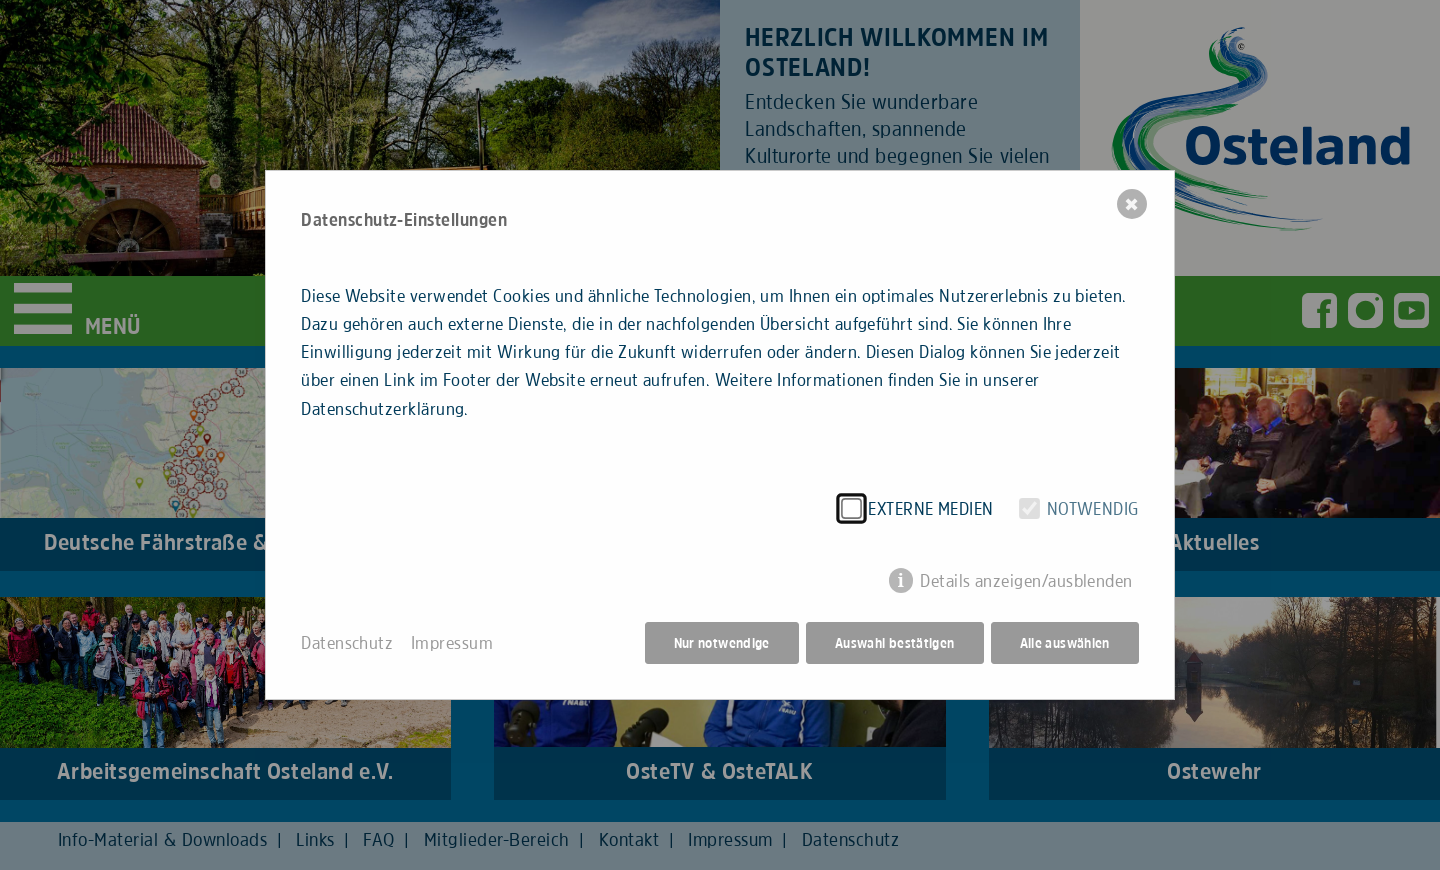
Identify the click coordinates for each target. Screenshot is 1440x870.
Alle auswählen (1065, 643)
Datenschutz (347, 643)
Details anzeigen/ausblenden (1026, 581)
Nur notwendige (722, 643)
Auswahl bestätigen (895, 643)
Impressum (452, 643)
